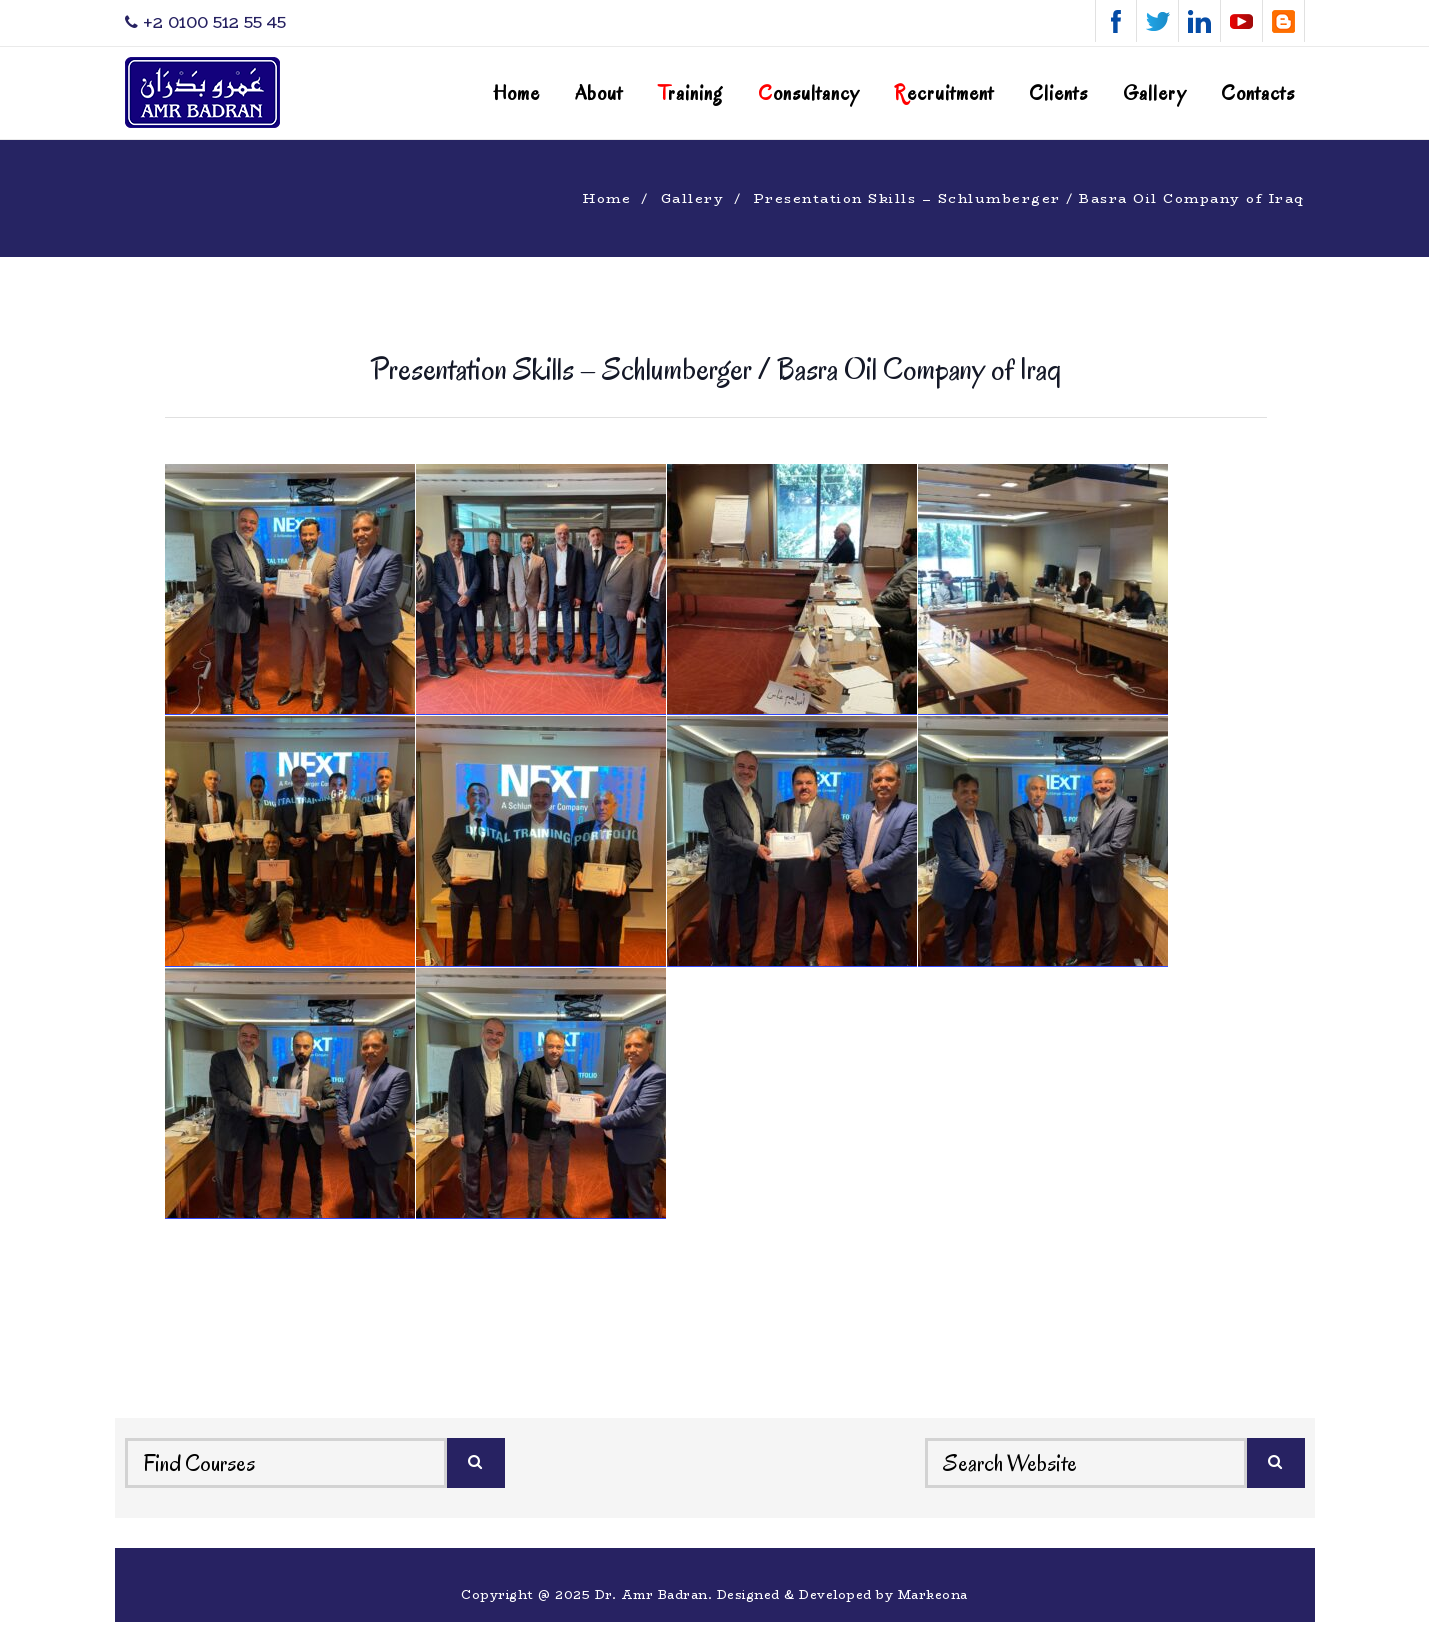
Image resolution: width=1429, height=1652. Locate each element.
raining (690, 93)
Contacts (1258, 93)
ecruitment (944, 93)
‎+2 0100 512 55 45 (205, 22)
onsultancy (808, 93)
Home (516, 93)
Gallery (1154, 93)
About (599, 93)
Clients (1058, 93)
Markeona (933, 1594)
